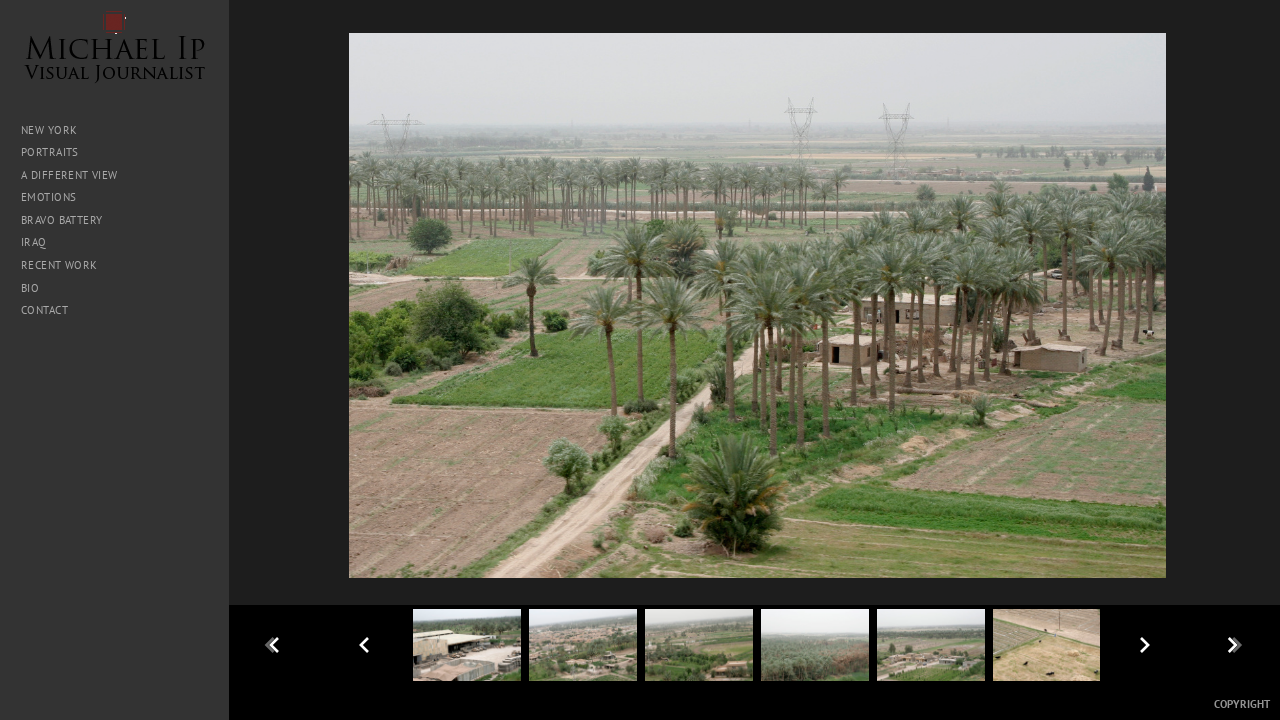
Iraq (41, 242)
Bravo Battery (61, 220)
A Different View (69, 175)
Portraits (50, 152)
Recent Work (59, 265)
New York (49, 130)
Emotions (48, 197)
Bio (30, 288)
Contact (44, 310)
